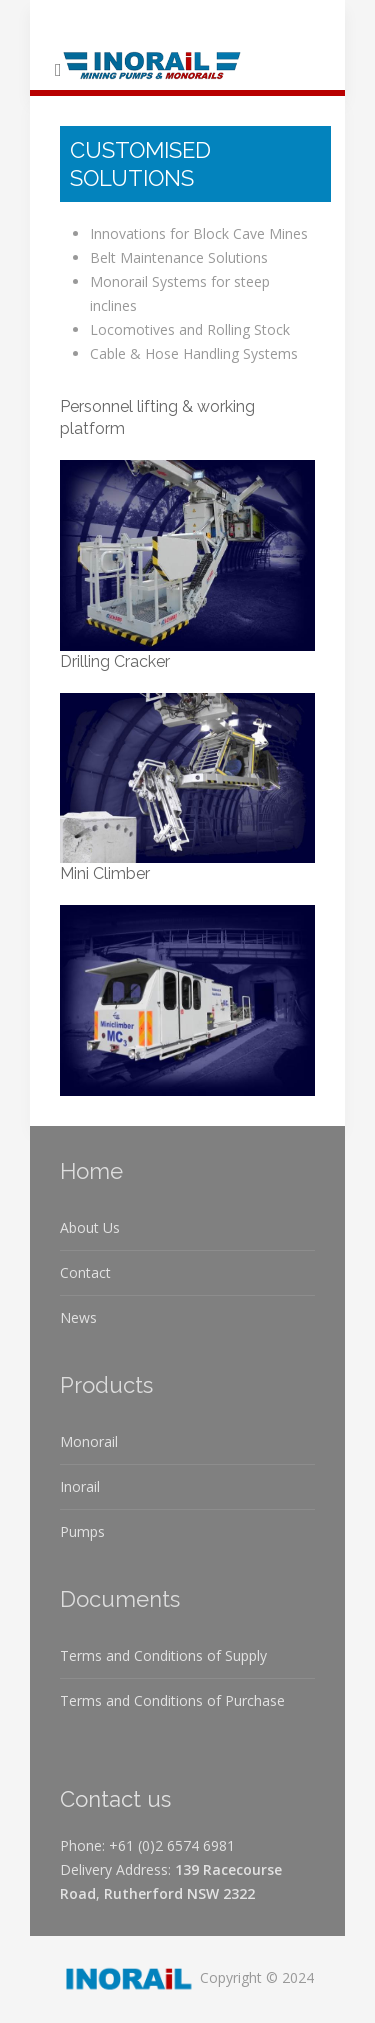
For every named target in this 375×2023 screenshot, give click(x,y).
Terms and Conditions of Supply (163, 1655)
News (78, 1317)
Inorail (80, 1486)
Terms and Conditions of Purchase (172, 1700)
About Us (90, 1227)
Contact (85, 1272)
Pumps (82, 1531)
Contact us (115, 1799)
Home (91, 1171)
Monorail (89, 1441)
